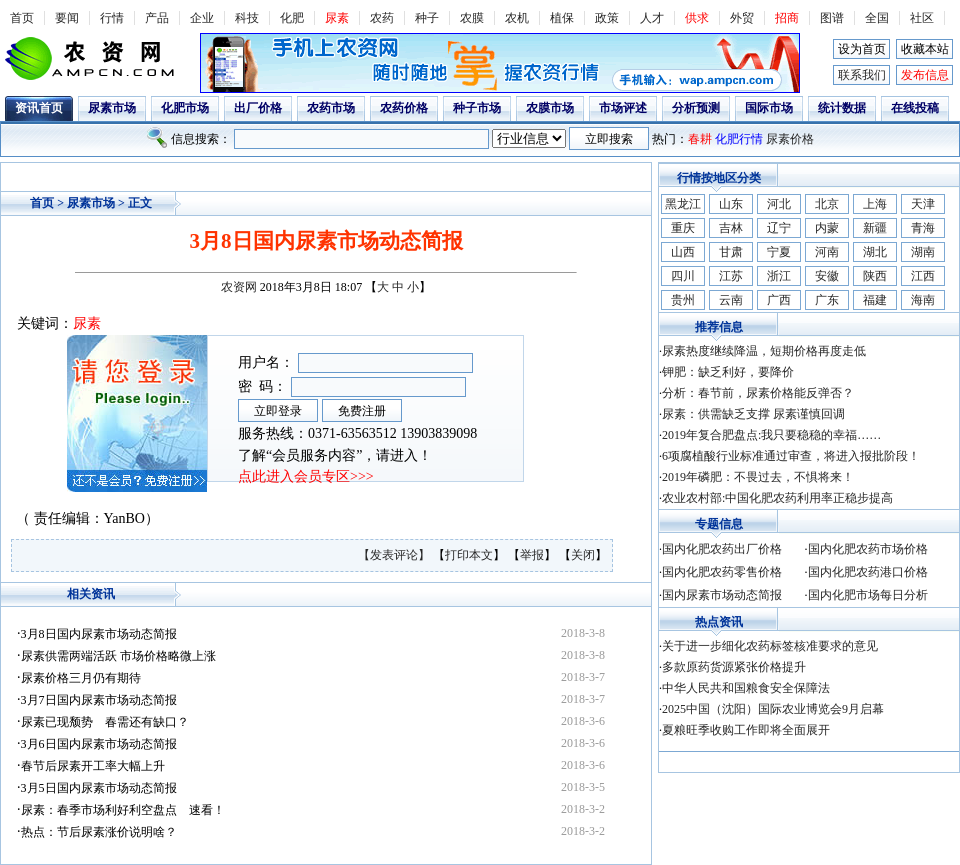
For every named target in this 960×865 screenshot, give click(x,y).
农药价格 (404, 108)
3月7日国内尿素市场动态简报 (99, 700)
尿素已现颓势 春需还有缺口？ (105, 722)
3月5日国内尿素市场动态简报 (99, 788)
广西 (779, 300)
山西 (683, 252)
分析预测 (696, 108)
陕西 (875, 276)
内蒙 (827, 228)
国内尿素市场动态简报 (722, 595)
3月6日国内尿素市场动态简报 (99, 744)
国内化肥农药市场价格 (868, 549)
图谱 (832, 18)
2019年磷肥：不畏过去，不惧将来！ (758, 477)
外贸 (742, 18)
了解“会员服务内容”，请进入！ (335, 455)
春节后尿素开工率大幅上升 (93, 766)
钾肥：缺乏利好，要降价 (728, 372)
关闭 (583, 555)
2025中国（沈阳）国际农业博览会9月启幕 (773, 709)
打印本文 (469, 555)
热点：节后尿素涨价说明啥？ (99, 832)
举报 (532, 555)
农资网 (239, 287)
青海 (923, 228)
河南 (827, 252)
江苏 (731, 276)
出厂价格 (258, 108)
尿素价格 (790, 139)
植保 (562, 18)
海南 (923, 300)
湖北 (875, 252)
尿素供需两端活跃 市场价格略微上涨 (118, 656)
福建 (875, 300)
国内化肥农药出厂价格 (722, 549)
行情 (112, 18)
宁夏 (779, 252)
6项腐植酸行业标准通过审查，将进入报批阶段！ (791, 456)
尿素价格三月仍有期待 (81, 678)
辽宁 (779, 228)
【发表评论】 (395, 555)
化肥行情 (739, 139)
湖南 (923, 252)
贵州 (683, 300)
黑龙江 (683, 204)
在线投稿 (915, 108)
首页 (22, 18)
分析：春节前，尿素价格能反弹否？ (758, 393)
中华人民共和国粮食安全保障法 (746, 688)
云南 (731, 300)
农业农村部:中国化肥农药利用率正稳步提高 (777, 498)
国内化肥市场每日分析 (868, 595)
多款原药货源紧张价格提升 (734, 667)
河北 (779, 204)
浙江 (779, 276)
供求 (697, 18)
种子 (427, 18)
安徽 (827, 276)
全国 (877, 18)
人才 (652, 18)
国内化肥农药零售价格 (722, 572)
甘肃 (731, 252)
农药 (382, 18)
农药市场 (331, 108)
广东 (827, 300)
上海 (875, 204)
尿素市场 (112, 108)
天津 (923, 204)
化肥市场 (185, 108)
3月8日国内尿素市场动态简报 (99, 634)
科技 (247, 18)
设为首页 (862, 49)
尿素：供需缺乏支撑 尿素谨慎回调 (753, 414)
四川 (683, 276)
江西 (923, 276)
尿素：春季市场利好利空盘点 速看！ (123, 810)
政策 (607, 18)
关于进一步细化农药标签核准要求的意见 (770, 646)
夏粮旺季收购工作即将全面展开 (746, 730)
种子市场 (477, 108)
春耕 (700, 139)
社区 (922, 18)
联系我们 (862, 75)
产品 (157, 18)
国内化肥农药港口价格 (868, 572)
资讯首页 (39, 108)
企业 (202, 18)
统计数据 (842, 108)
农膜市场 (550, 108)
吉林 (731, 228)
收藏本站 (925, 49)
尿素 (337, 18)
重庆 (683, 228)
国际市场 (769, 108)
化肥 (292, 18)
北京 (827, 204)
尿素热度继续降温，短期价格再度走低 (764, 351)
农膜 (472, 18)
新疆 (875, 228)
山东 (731, 204)
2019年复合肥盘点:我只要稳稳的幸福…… (771, 435)
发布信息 (925, 75)
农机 (517, 18)
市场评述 (623, 108)
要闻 (67, 18)
